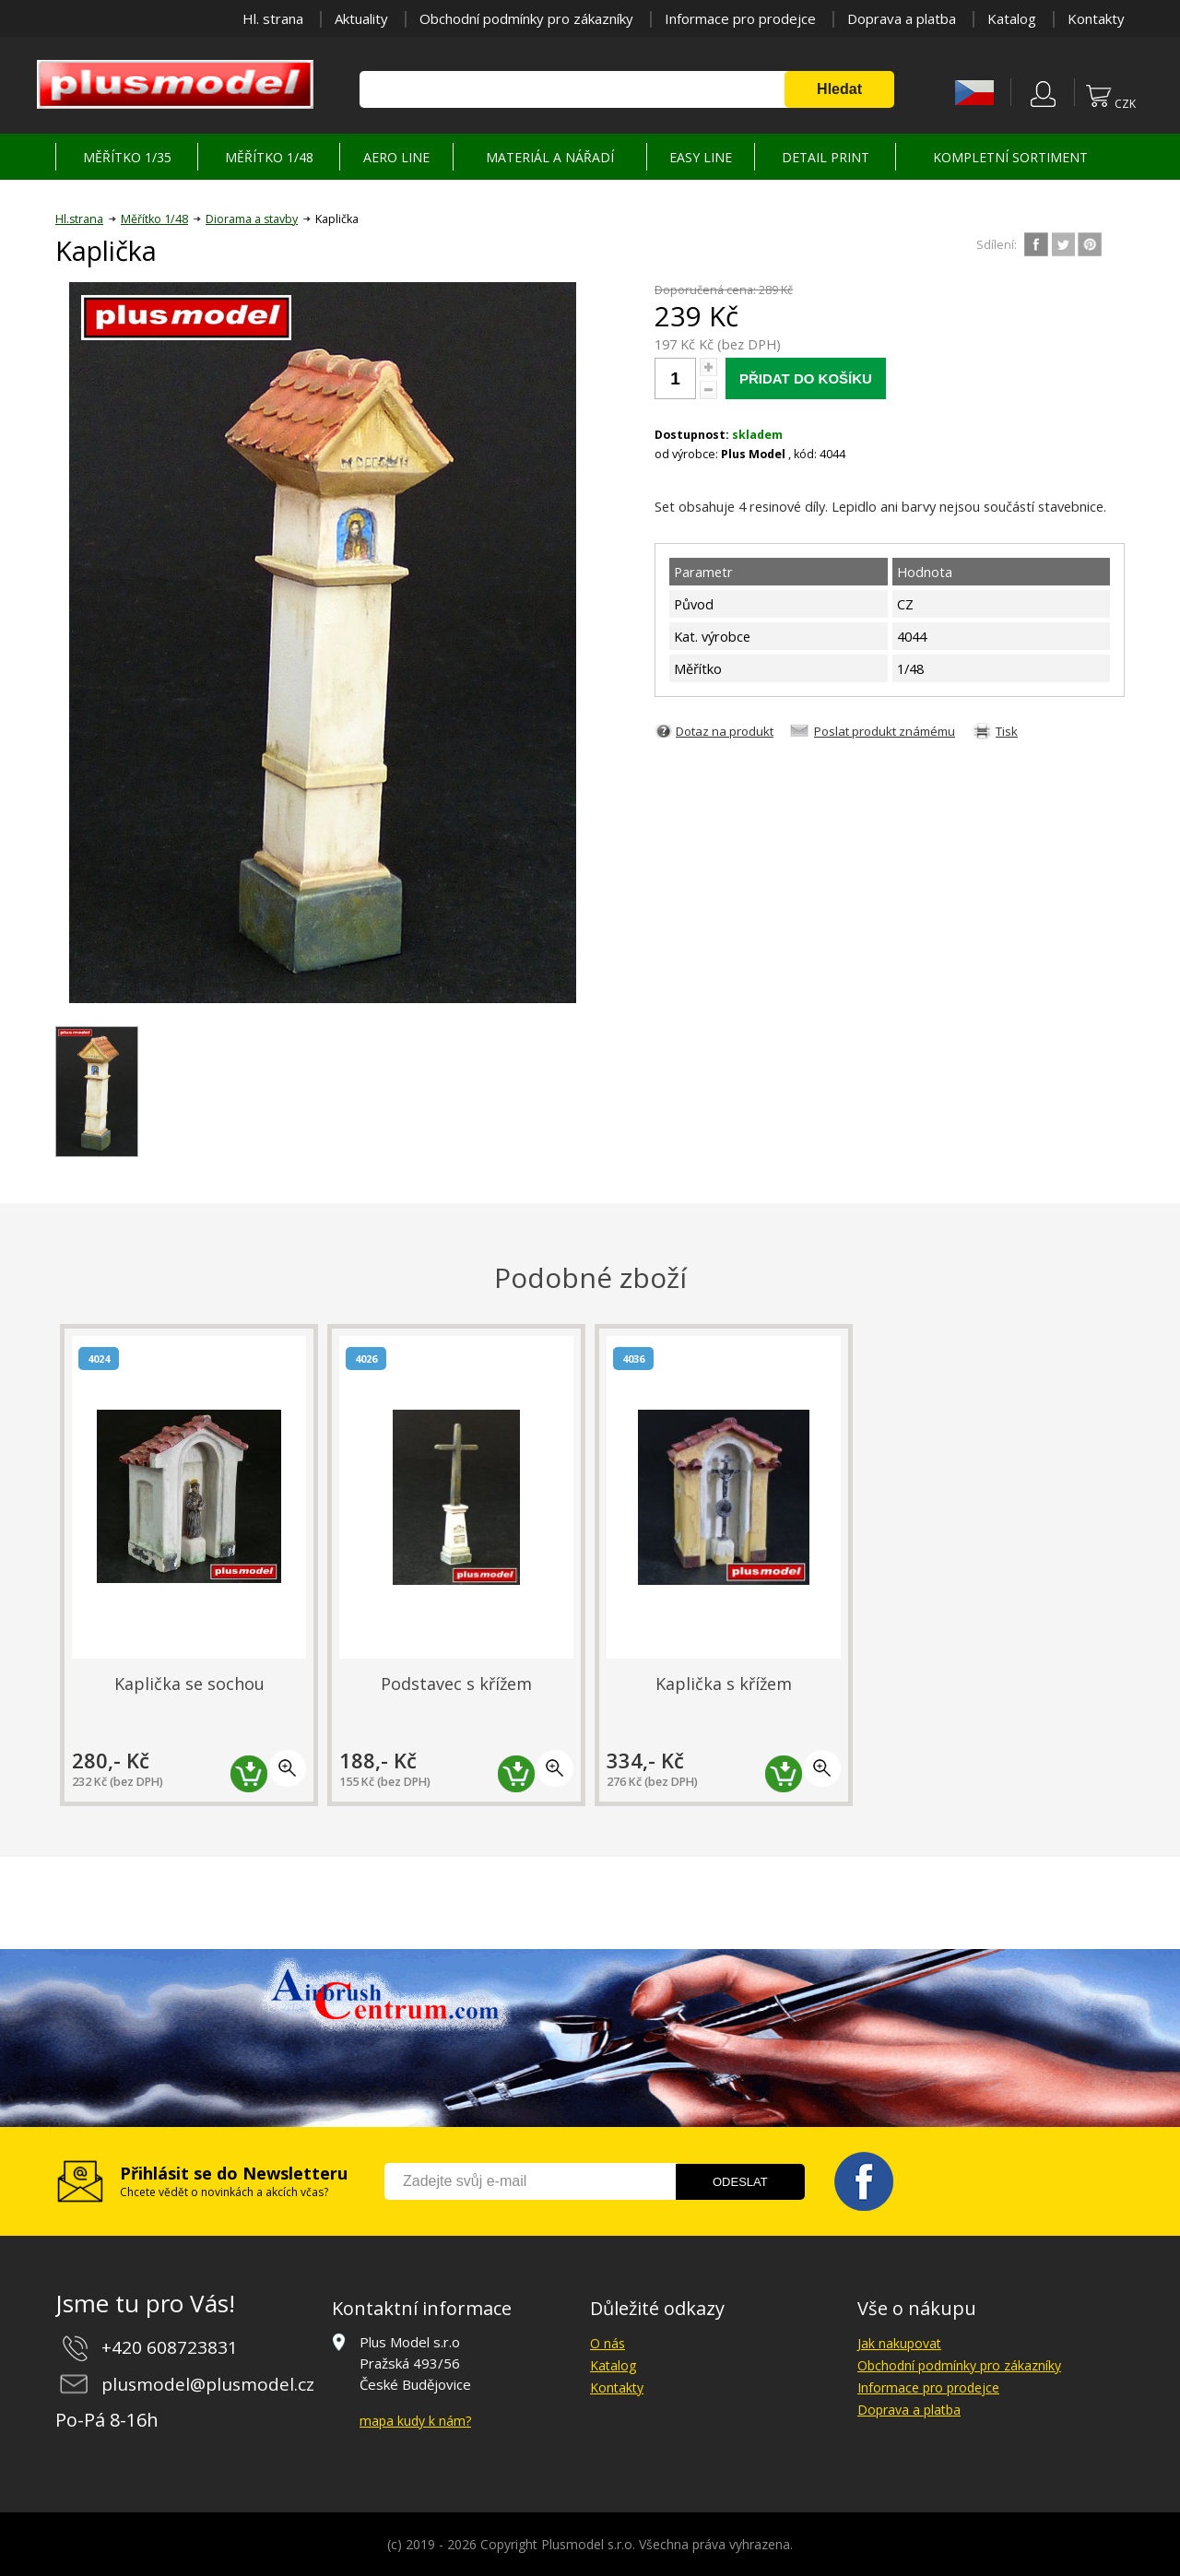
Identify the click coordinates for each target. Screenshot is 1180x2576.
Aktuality (361, 18)
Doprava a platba (901, 18)
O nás (607, 2343)
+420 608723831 (169, 2347)
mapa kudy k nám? (415, 2420)
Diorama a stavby (252, 219)
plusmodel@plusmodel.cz (207, 2384)
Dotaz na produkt (724, 731)
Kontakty (1096, 18)
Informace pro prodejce (740, 18)
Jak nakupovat (899, 2343)
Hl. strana (272, 18)
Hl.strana (79, 219)
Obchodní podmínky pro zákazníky (526, 18)
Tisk (1007, 731)
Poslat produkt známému (884, 731)
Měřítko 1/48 (154, 219)
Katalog (1011, 18)
